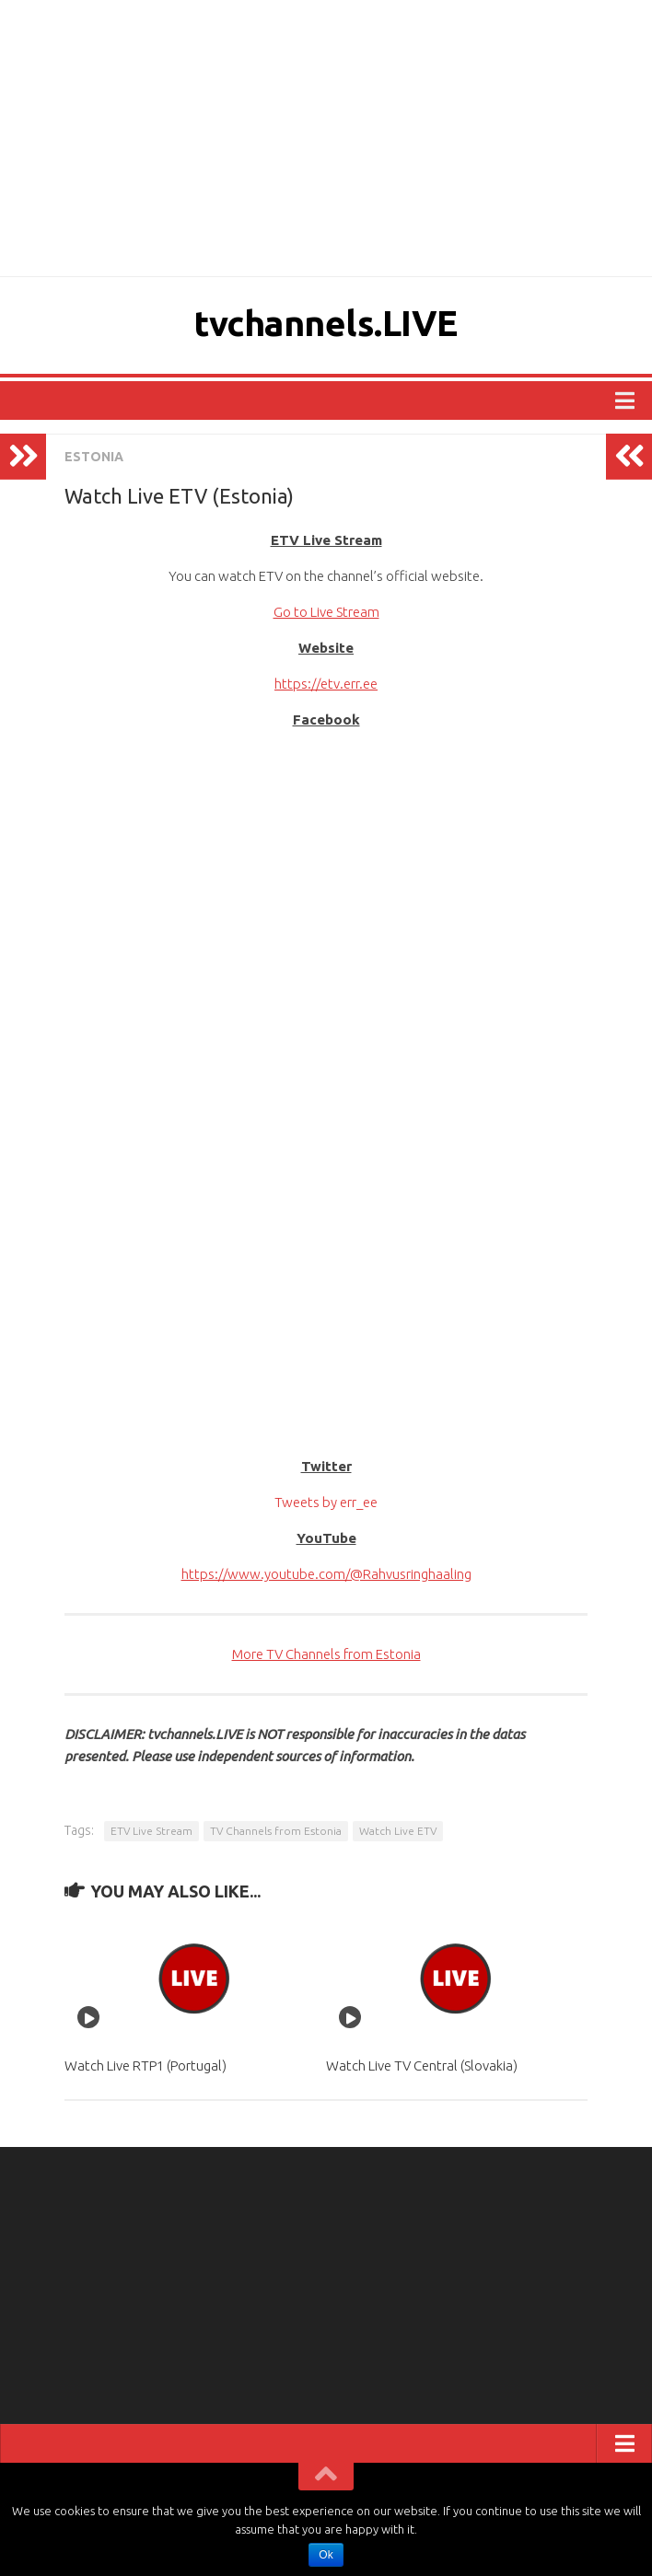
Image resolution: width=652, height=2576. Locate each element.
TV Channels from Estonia (276, 1831)
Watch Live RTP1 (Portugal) (145, 2065)
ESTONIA (93, 456)
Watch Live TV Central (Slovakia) (422, 2065)
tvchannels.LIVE (326, 322)
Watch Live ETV (398, 1831)
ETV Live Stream (151, 1831)
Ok (325, 2554)
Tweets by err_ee (326, 1502)
